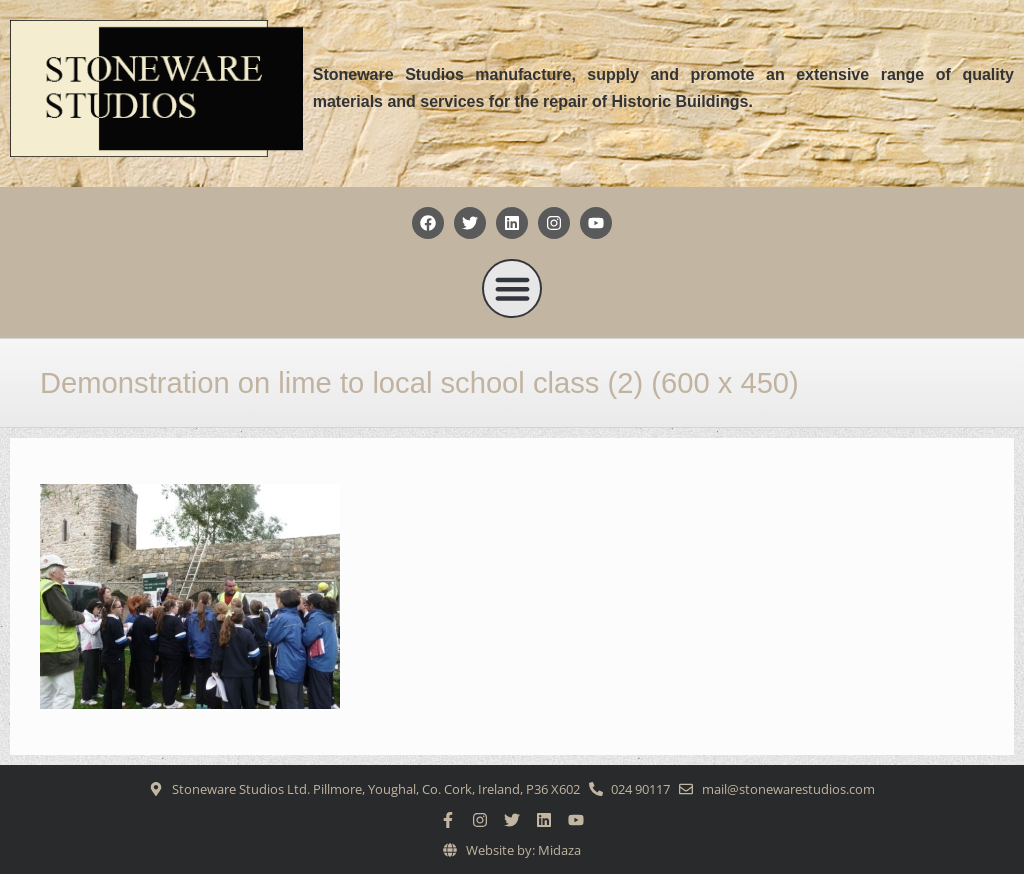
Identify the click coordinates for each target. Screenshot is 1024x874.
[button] (512, 289)
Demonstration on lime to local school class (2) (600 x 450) (419, 383)
